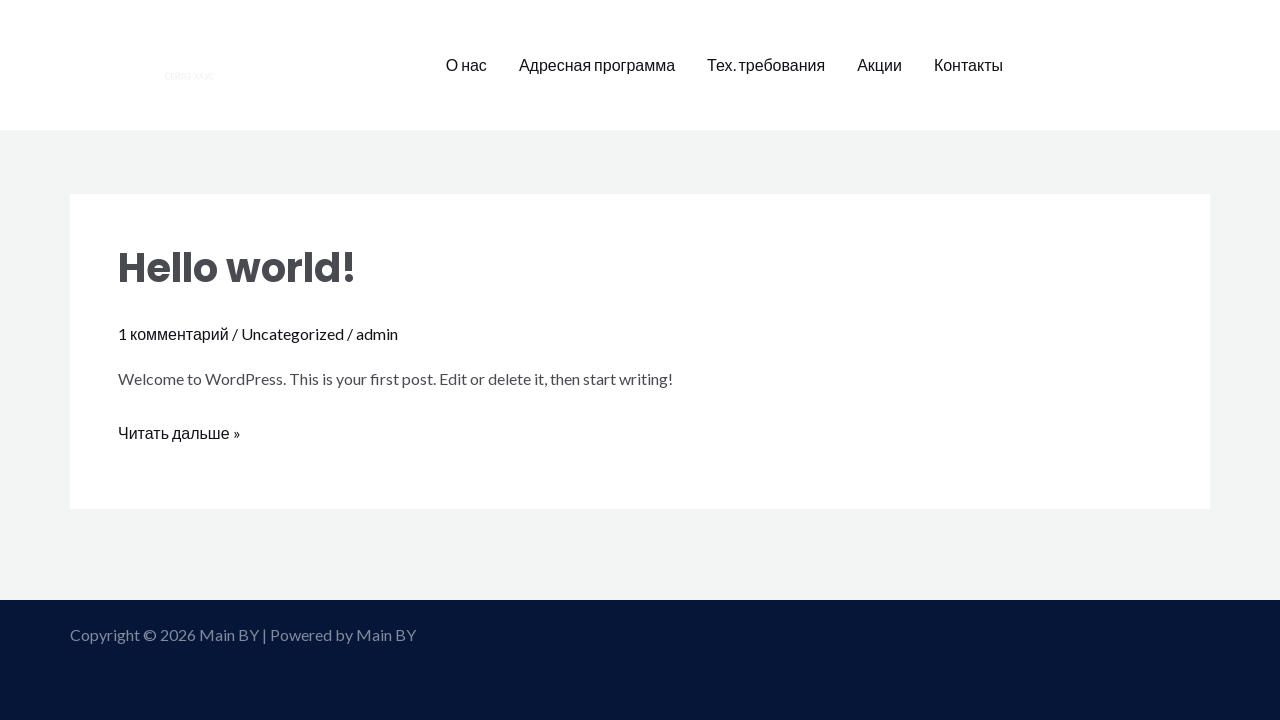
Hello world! (237, 268)
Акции (879, 64)
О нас (466, 64)
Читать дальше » (179, 430)
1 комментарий (173, 333)
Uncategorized (292, 333)
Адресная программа (597, 64)
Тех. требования (766, 64)
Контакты (968, 64)
